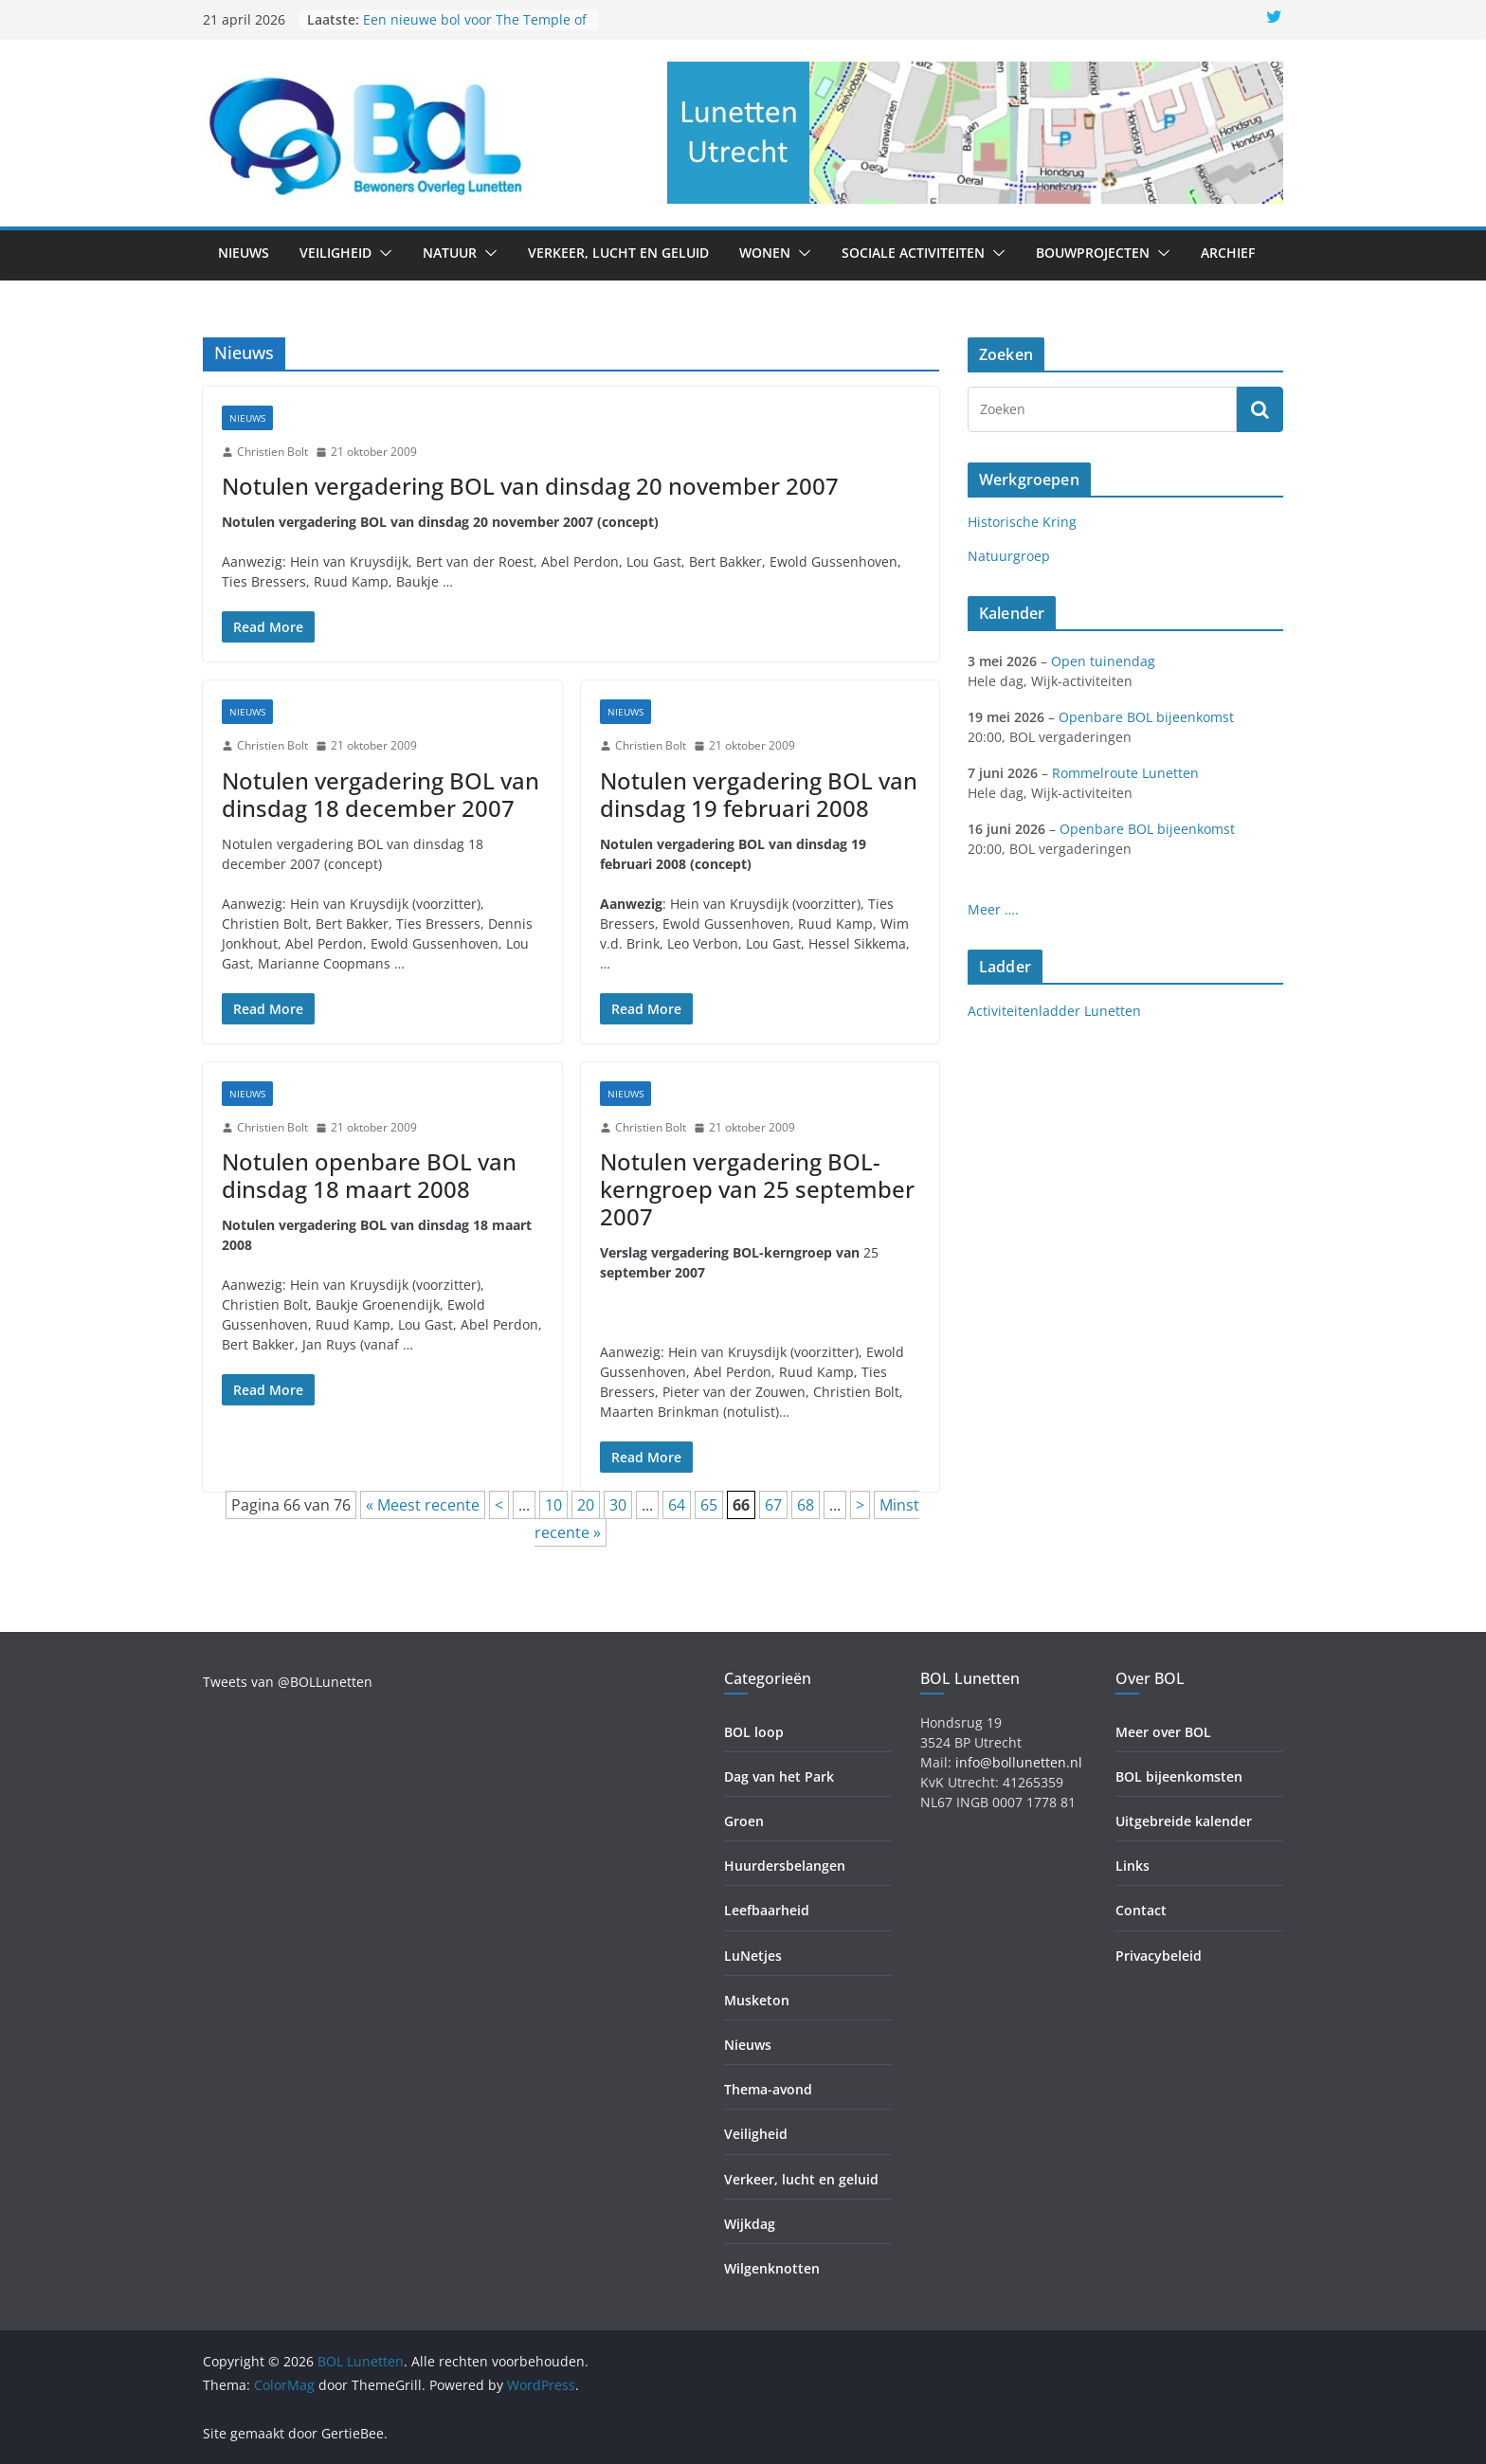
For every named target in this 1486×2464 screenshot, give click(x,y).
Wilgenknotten (772, 2268)
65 (708, 1505)
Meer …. (993, 909)
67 (773, 1505)
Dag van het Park (779, 1776)
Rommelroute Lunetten (1125, 773)
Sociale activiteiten (913, 253)
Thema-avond (768, 2089)
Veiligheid (335, 253)
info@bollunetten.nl (1018, 1762)
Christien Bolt (272, 452)
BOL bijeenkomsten (1178, 1776)
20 (585, 1505)
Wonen (764, 253)
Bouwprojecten (1093, 253)
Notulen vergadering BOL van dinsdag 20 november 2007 (530, 485)
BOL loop (754, 1732)
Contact (1141, 1910)
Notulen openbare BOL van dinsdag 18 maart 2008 (369, 1175)
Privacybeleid (1158, 1956)
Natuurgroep (1009, 556)
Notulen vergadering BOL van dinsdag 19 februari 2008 (758, 794)
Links (1132, 1866)
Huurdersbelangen (784, 1866)
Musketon (756, 2000)
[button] (382, 253)
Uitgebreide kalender (1183, 1821)
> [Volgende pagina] (860, 1505)
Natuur (450, 253)
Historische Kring (1022, 522)
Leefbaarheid (766, 1910)
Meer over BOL (1163, 1732)
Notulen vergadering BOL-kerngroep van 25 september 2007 (757, 1189)
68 (805, 1505)
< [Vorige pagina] (499, 1505)
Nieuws (243, 253)
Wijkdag (749, 2224)
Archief (1228, 253)
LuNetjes (753, 1956)
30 (617, 1505)
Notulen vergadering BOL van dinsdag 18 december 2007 (380, 794)
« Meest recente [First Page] (423, 1505)
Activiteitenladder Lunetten (1054, 1011)
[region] (975, 133)
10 (553, 1505)
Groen (744, 1821)
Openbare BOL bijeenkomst (1146, 717)
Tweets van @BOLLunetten (287, 1682)
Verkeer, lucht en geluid (618, 253)
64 (676, 1505)
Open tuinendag (1103, 661)
